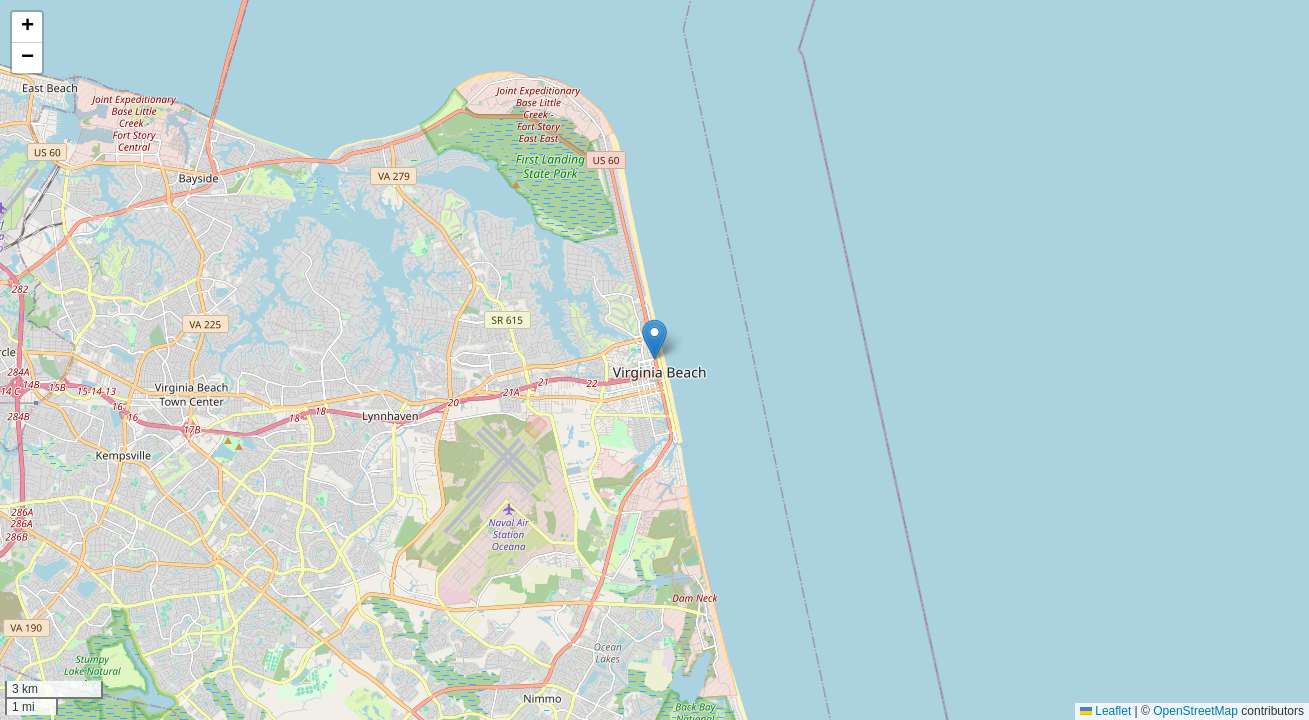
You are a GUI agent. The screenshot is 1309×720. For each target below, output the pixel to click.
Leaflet (1105, 711)
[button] (654, 339)
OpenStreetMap (1195, 711)
